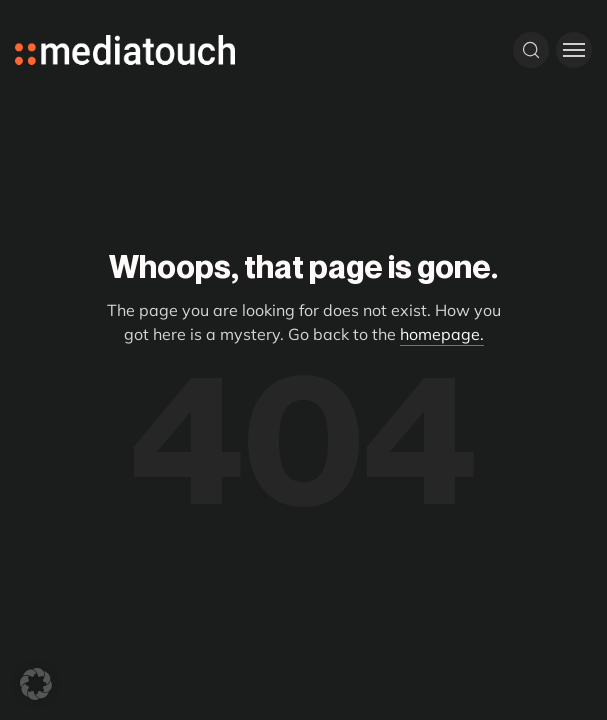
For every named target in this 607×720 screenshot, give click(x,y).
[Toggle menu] (574, 50)
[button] (36, 684)
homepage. (442, 334)
